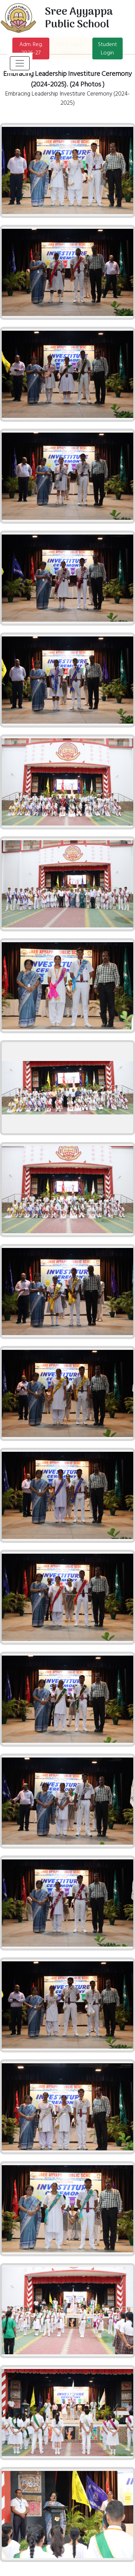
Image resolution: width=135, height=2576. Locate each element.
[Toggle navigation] (20, 63)
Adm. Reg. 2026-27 (31, 48)
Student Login (107, 48)
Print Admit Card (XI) (70, 48)
